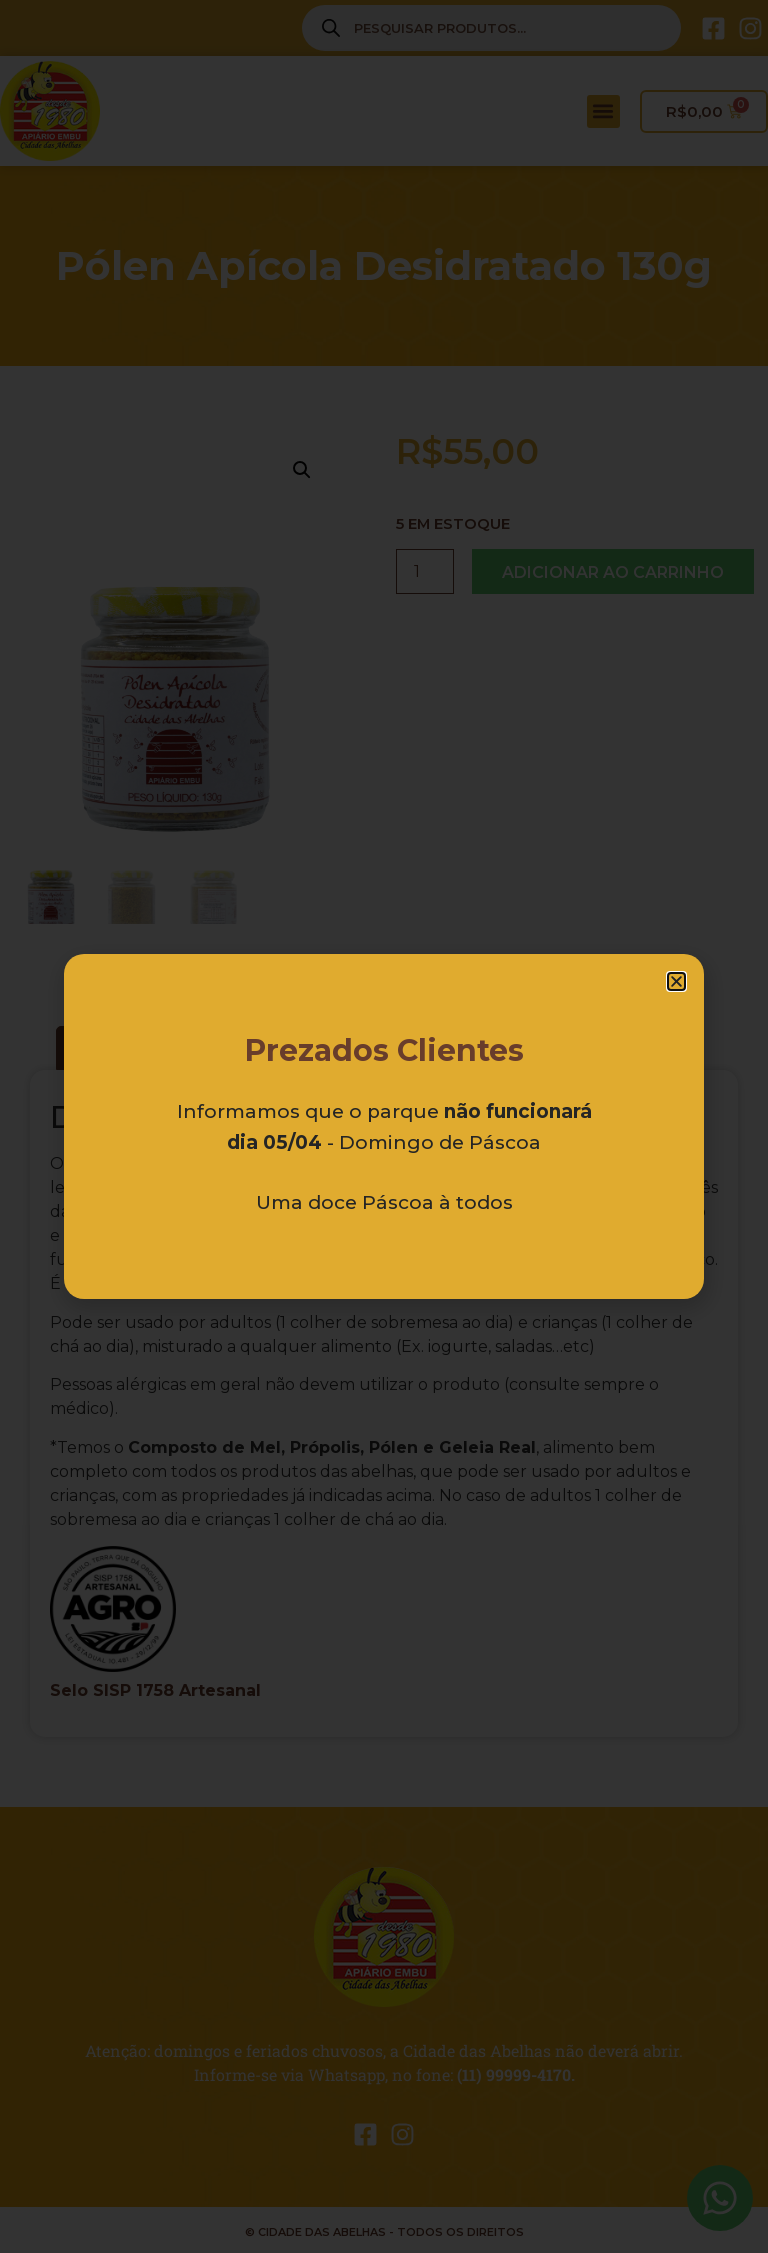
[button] (676, 981)
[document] (384, 1126)
